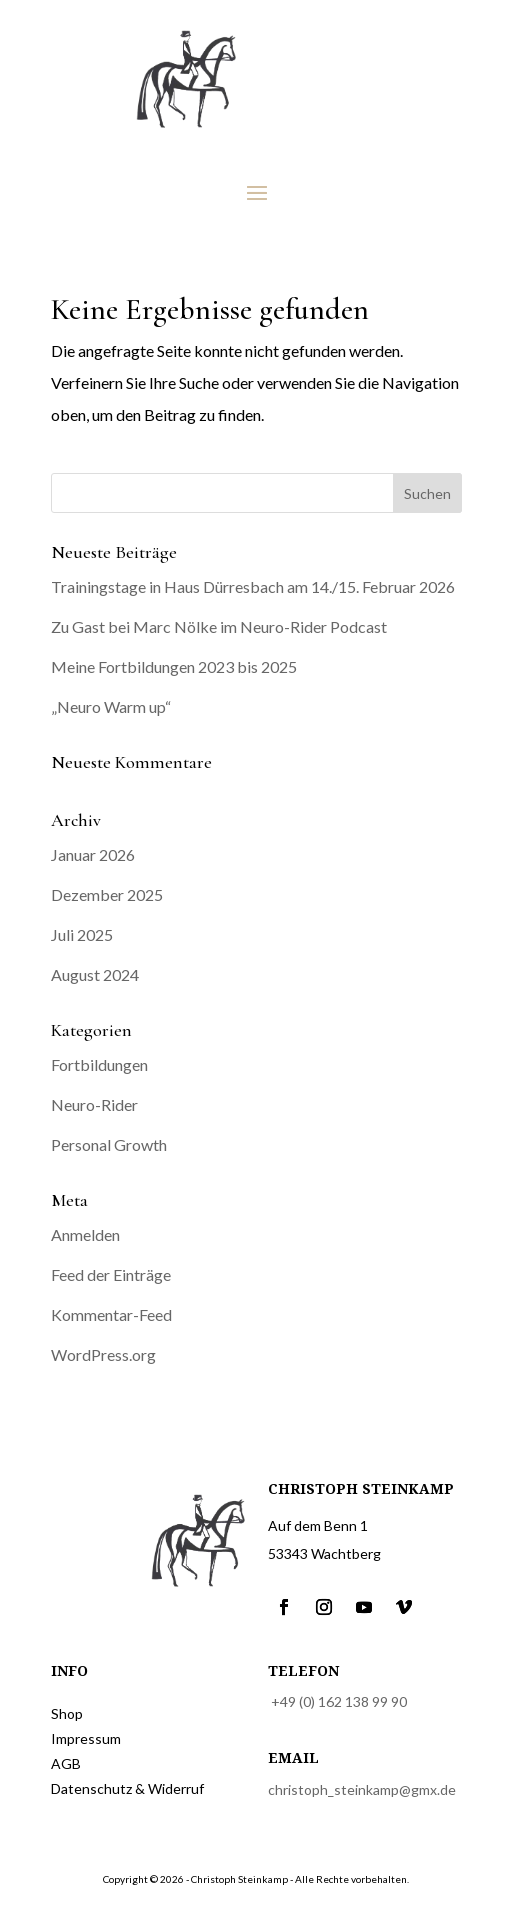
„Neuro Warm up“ (111, 706)
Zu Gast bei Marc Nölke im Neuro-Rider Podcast (219, 626)
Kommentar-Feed (111, 1314)
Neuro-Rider (94, 1104)
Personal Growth (109, 1144)
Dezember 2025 (107, 894)
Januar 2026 (93, 854)
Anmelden (85, 1234)
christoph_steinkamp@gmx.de (362, 1789)
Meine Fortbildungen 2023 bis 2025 (174, 666)
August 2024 (95, 974)
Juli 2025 (82, 934)
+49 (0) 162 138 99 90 (339, 1701)
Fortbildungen (99, 1064)
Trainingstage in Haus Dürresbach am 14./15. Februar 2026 (253, 586)
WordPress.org (103, 1354)
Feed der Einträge (111, 1274)
